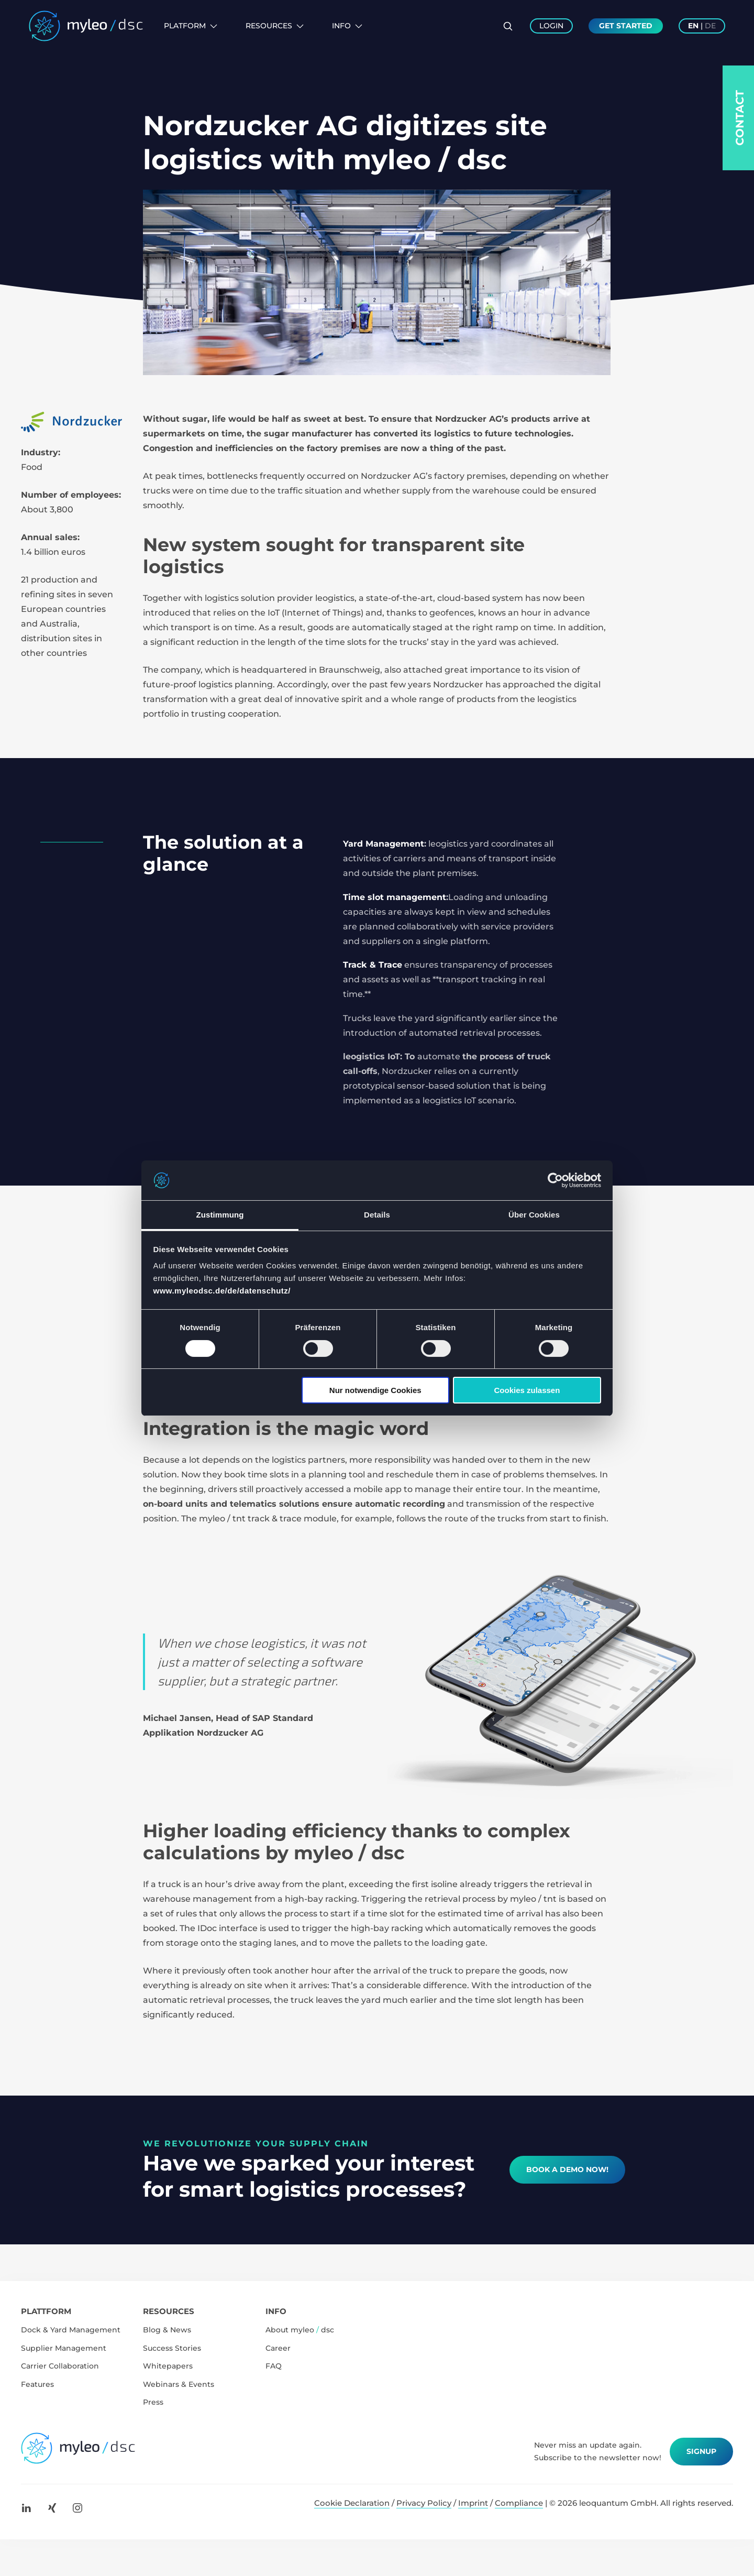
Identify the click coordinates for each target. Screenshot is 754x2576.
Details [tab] (377, 1214)
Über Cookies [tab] (534, 1214)
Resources (275, 25)
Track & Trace (372, 965)
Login (551, 25)
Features (37, 2384)
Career (278, 2348)
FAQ (273, 2366)
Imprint (473, 2503)
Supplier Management (63, 2348)
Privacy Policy (423, 2503)
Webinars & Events (178, 2384)
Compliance (519, 2503)
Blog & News (167, 2329)
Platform (190, 25)
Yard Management (383, 844)
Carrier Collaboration (60, 2366)
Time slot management (394, 897)
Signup (701, 2451)
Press (153, 2402)
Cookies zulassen (527, 1390)
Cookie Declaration (352, 2503)
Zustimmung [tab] (220, 1214)
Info (347, 25)
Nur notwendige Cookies (375, 1390)
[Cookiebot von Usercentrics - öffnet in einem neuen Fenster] (555, 1180)
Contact (739, 118)
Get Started (625, 25)
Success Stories (172, 2348)
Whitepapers (168, 2366)
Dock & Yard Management (70, 2329)
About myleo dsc (299, 2329)
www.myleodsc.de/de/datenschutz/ (222, 1290)
